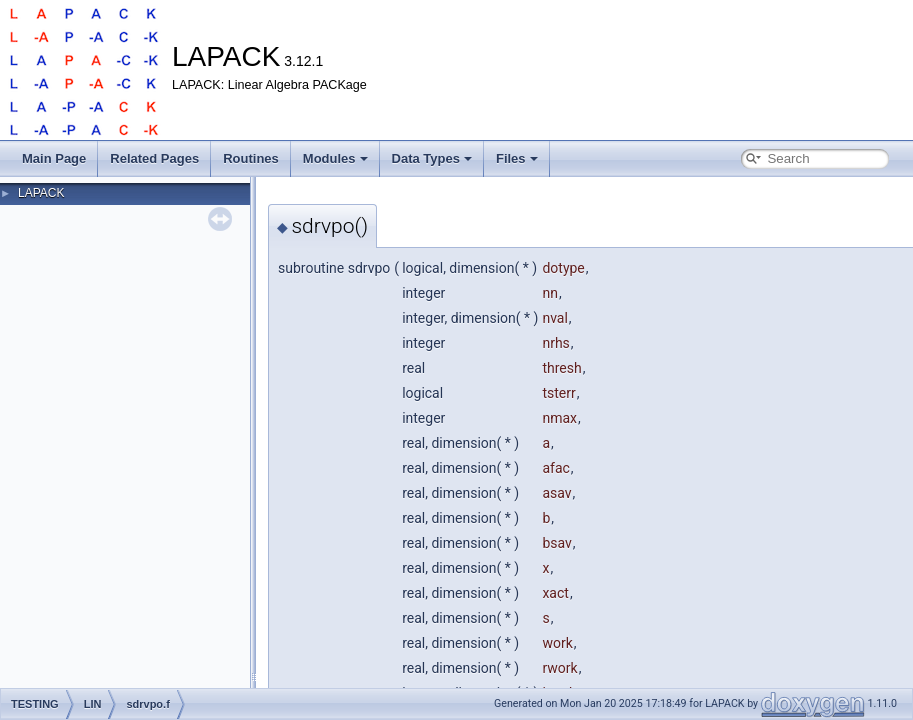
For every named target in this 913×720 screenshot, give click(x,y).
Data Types (432, 158)
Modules (335, 158)
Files (517, 158)
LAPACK (41, 193)
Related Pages (154, 158)
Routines (251, 158)
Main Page (54, 158)
